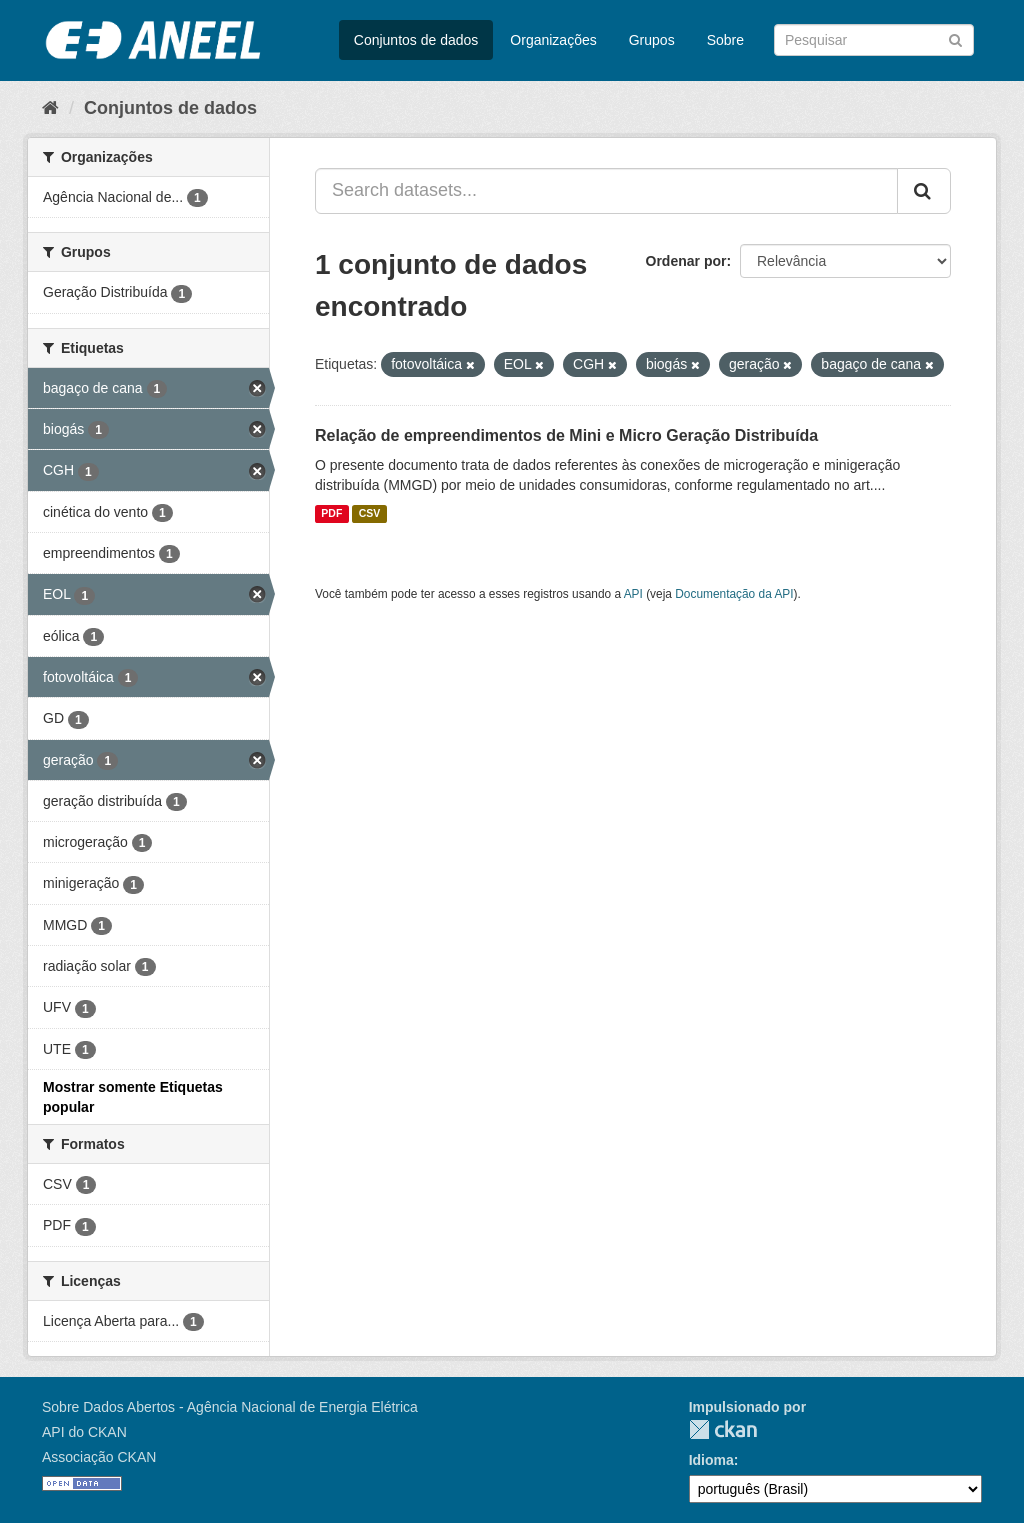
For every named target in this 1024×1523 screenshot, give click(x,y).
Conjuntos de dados (416, 40)
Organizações (553, 40)
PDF (331, 514)
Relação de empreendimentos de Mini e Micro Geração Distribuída (566, 435)
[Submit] (955, 38)
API (633, 594)
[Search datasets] (874, 40)
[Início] (50, 108)
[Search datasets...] (606, 191)
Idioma (711, 1460)
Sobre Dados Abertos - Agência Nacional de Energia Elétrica (230, 1407)
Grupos (652, 40)
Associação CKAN (99, 1457)
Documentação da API (734, 594)
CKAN (723, 1429)
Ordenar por (686, 261)
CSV (370, 514)
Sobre (725, 40)
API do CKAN (84, 1432)
